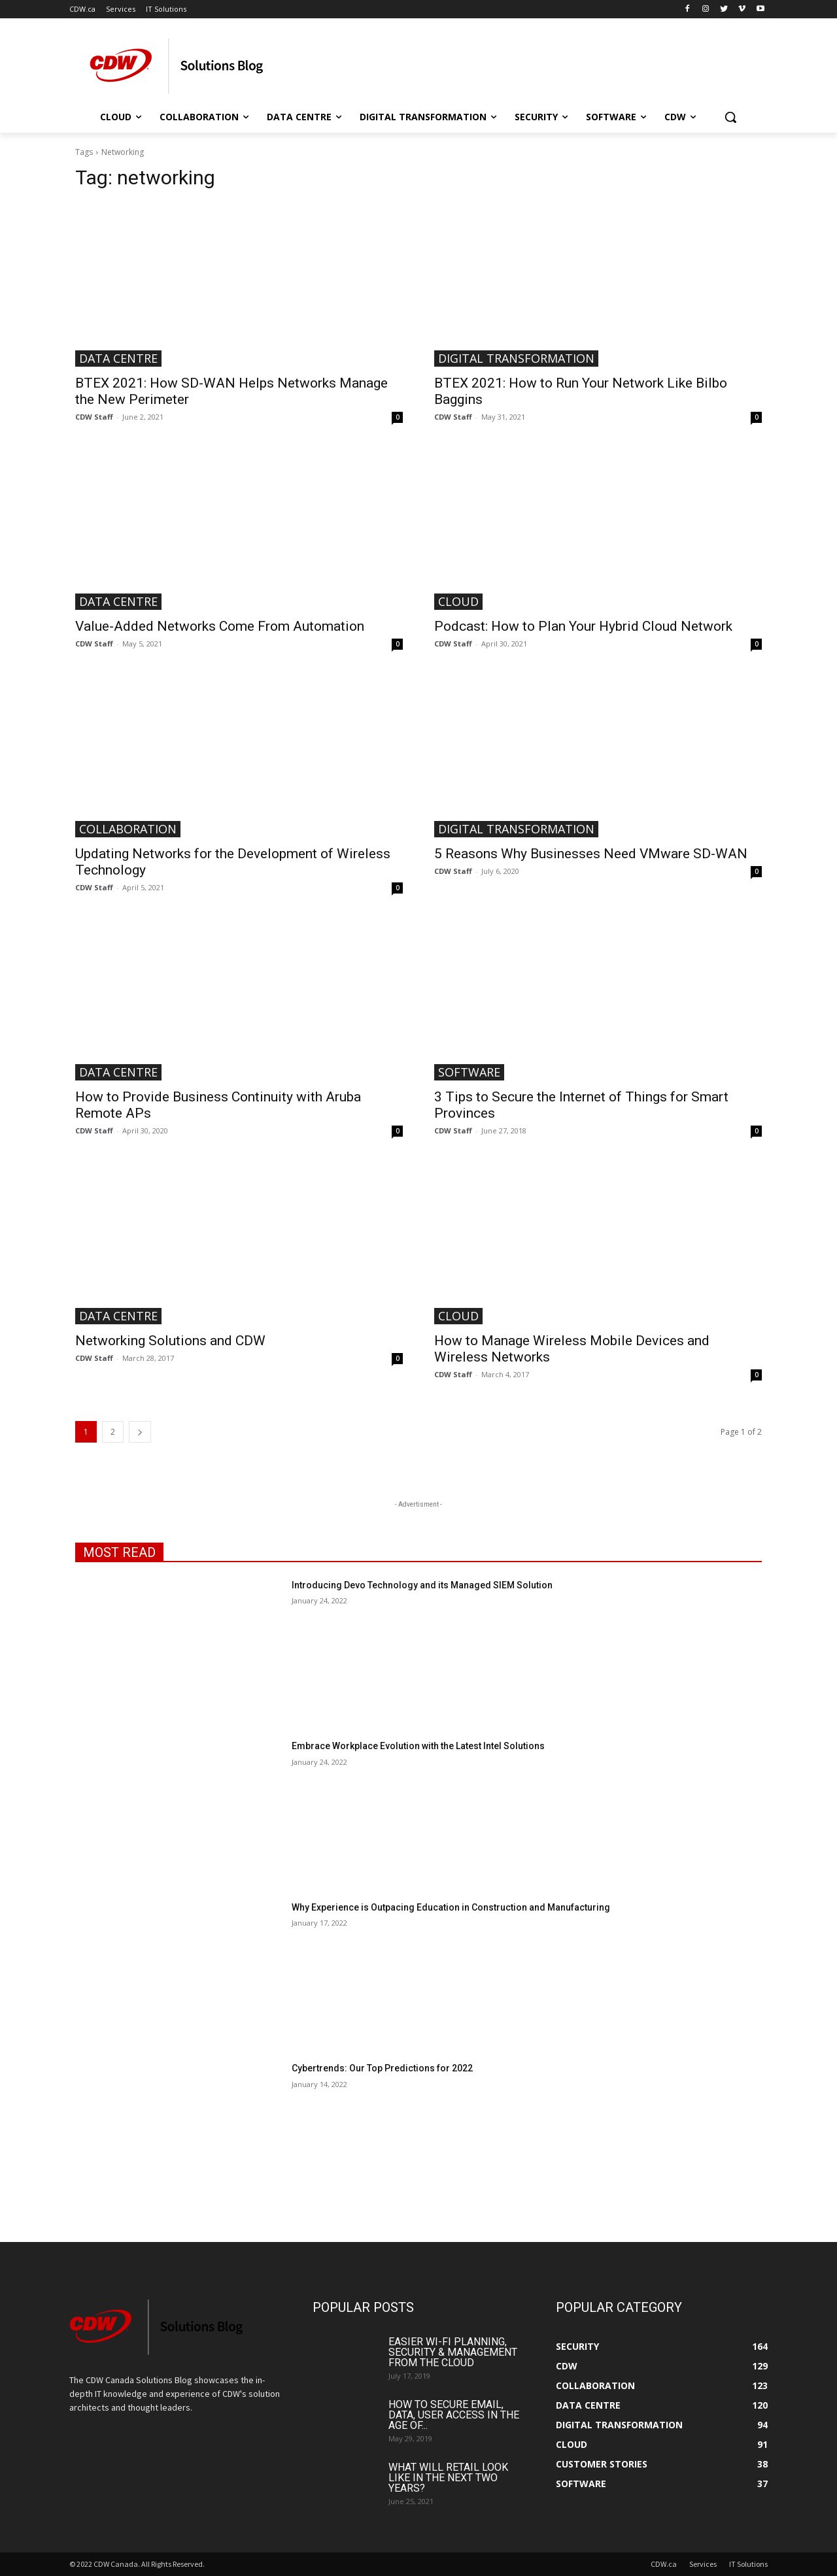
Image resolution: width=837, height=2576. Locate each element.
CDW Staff (94, 417)
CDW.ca (664, 2564)
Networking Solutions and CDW (170, 1340)
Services (703, 2564)
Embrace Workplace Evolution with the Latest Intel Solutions (418, 1746)
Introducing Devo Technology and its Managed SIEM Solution (422, 1585)
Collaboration (128, 829)
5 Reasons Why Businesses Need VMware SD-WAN (590, 853)
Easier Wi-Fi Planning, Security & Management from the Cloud (452, 2352)
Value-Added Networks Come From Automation (219, 626)
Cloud (458, 601)
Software (469, 1072)
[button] (730, 117)
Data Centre (118, 358)
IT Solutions (748, 2564)
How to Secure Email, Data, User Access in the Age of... (453, 2415)
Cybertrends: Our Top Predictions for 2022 (382, 2068)
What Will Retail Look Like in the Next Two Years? (448, 2477)
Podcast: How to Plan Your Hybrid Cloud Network (583, 626)
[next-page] (140, 1432)
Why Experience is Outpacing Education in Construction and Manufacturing (451, 1907)
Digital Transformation (516, 358)
